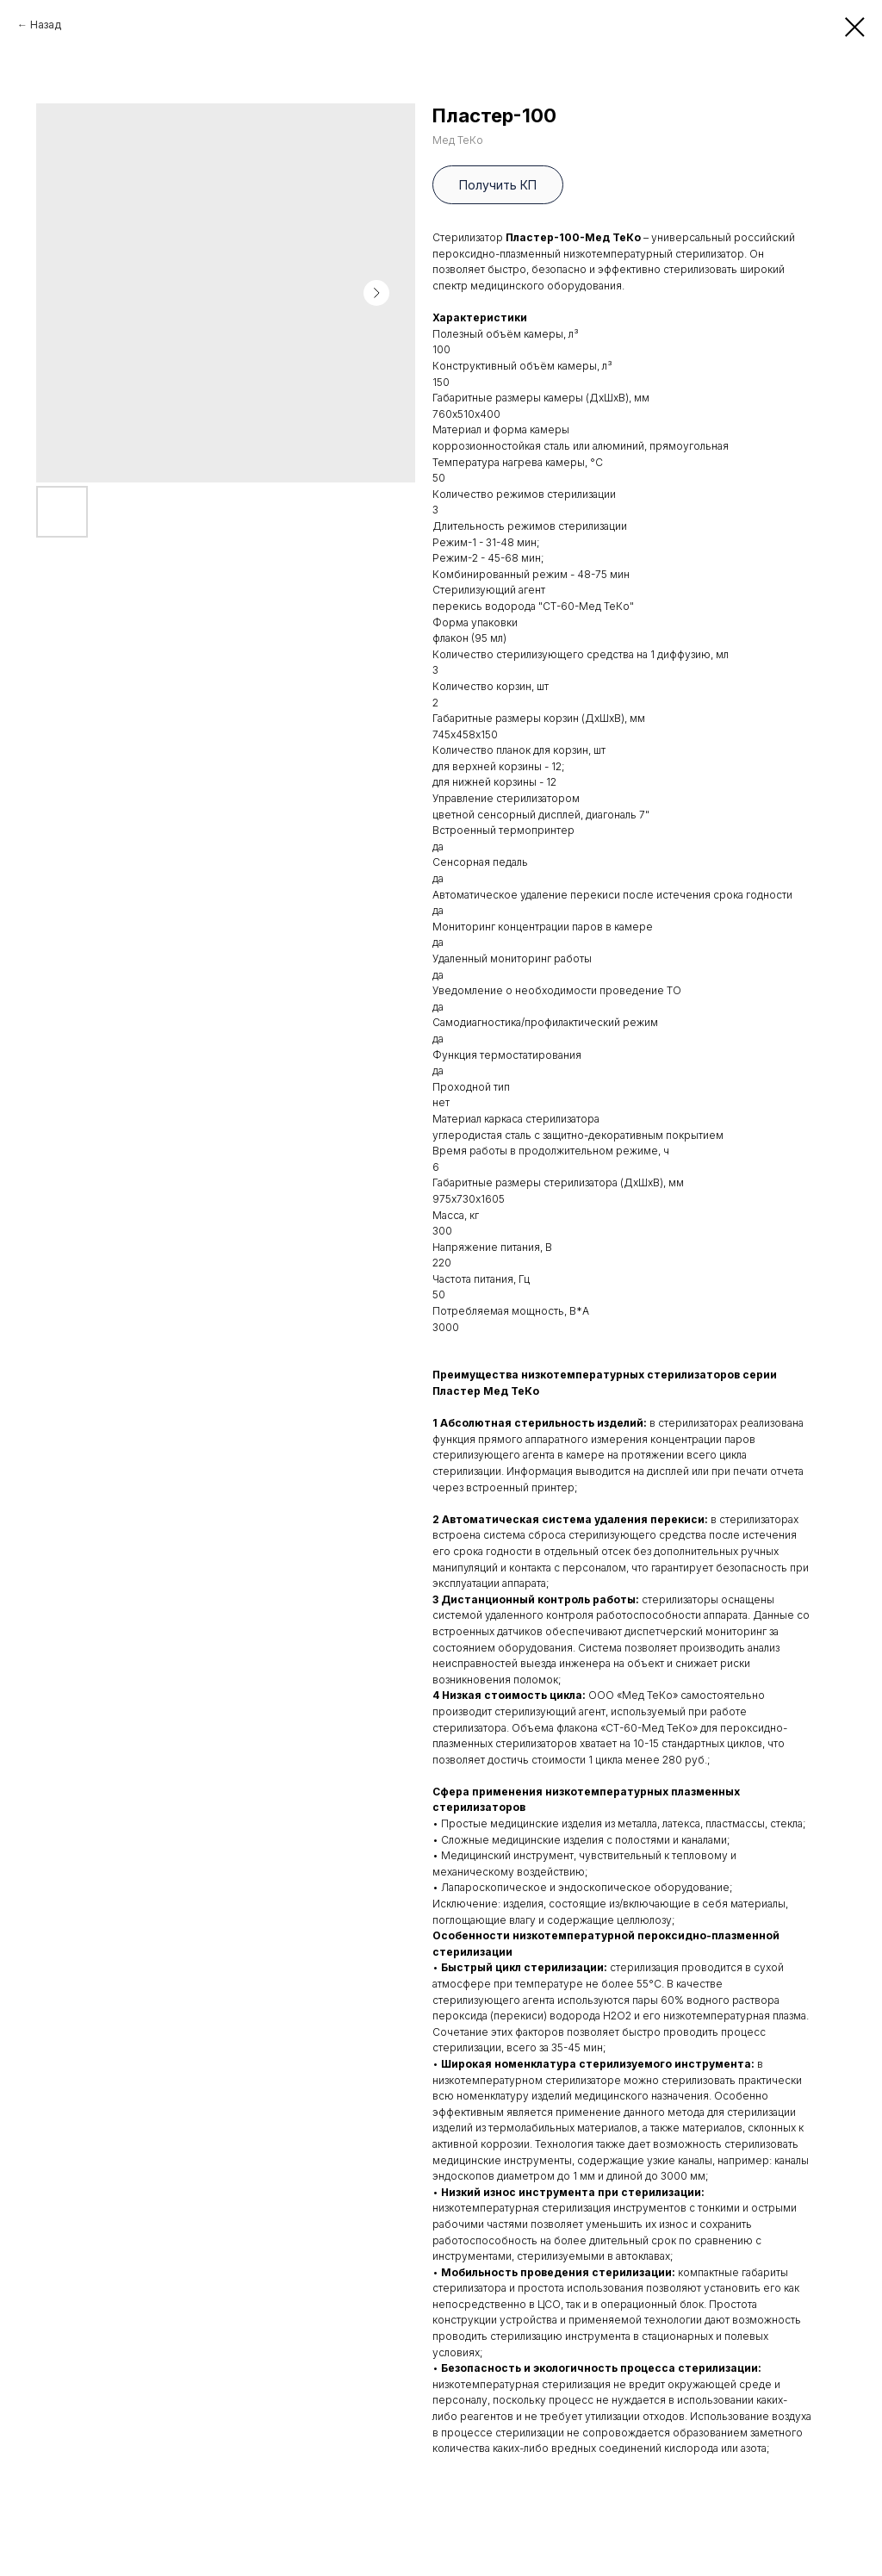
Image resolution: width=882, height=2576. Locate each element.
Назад (45, 24)
